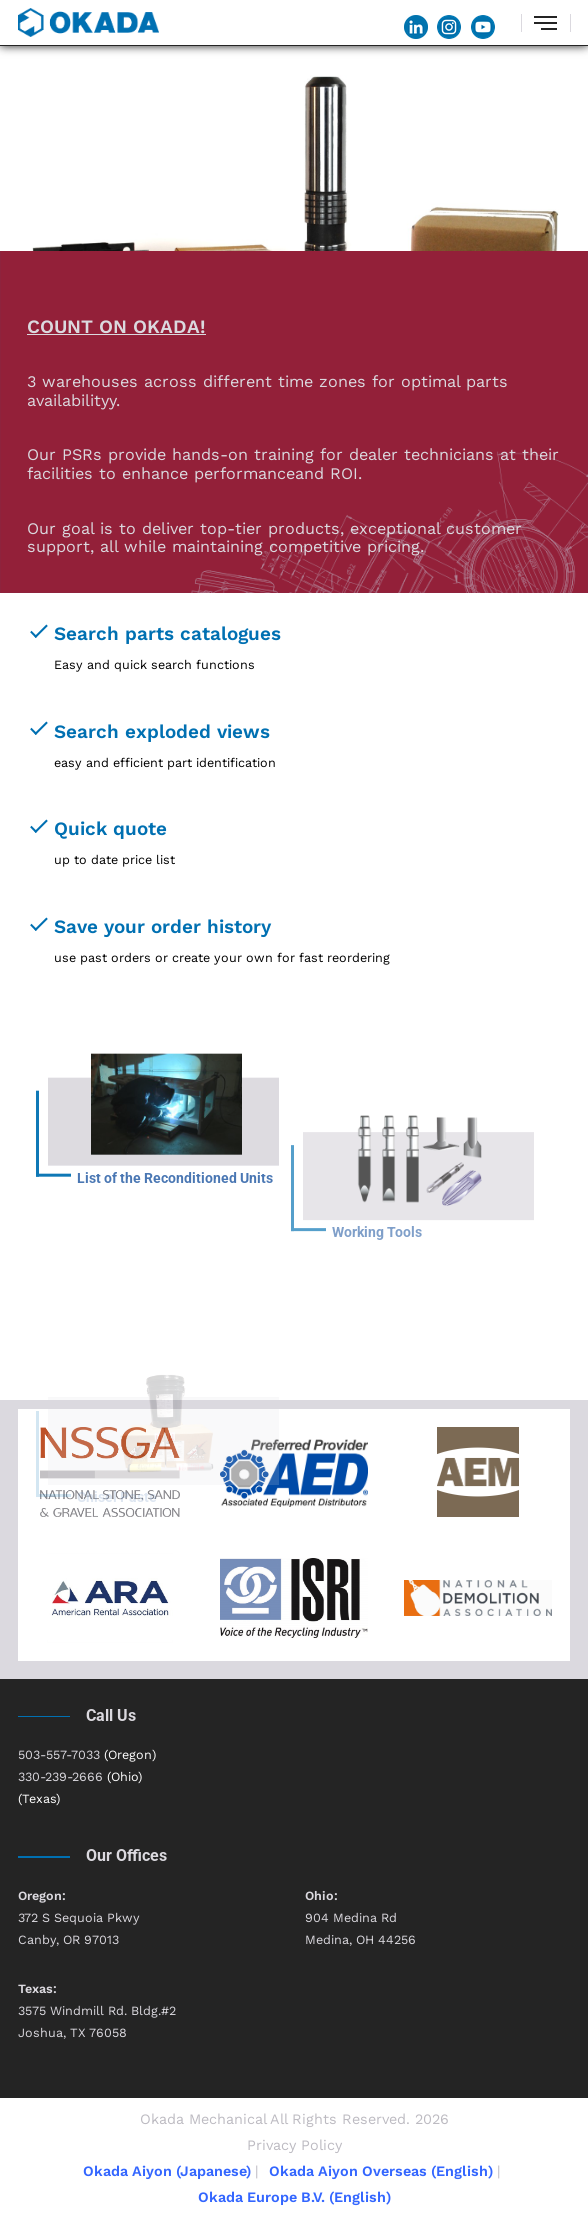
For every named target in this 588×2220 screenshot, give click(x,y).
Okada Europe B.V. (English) (294, 2197)
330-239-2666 (60, 1776)
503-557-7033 (59, 1754)
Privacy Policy (294, 2145)
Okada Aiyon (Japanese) (167, 2171)
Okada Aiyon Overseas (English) (381, 2171)
